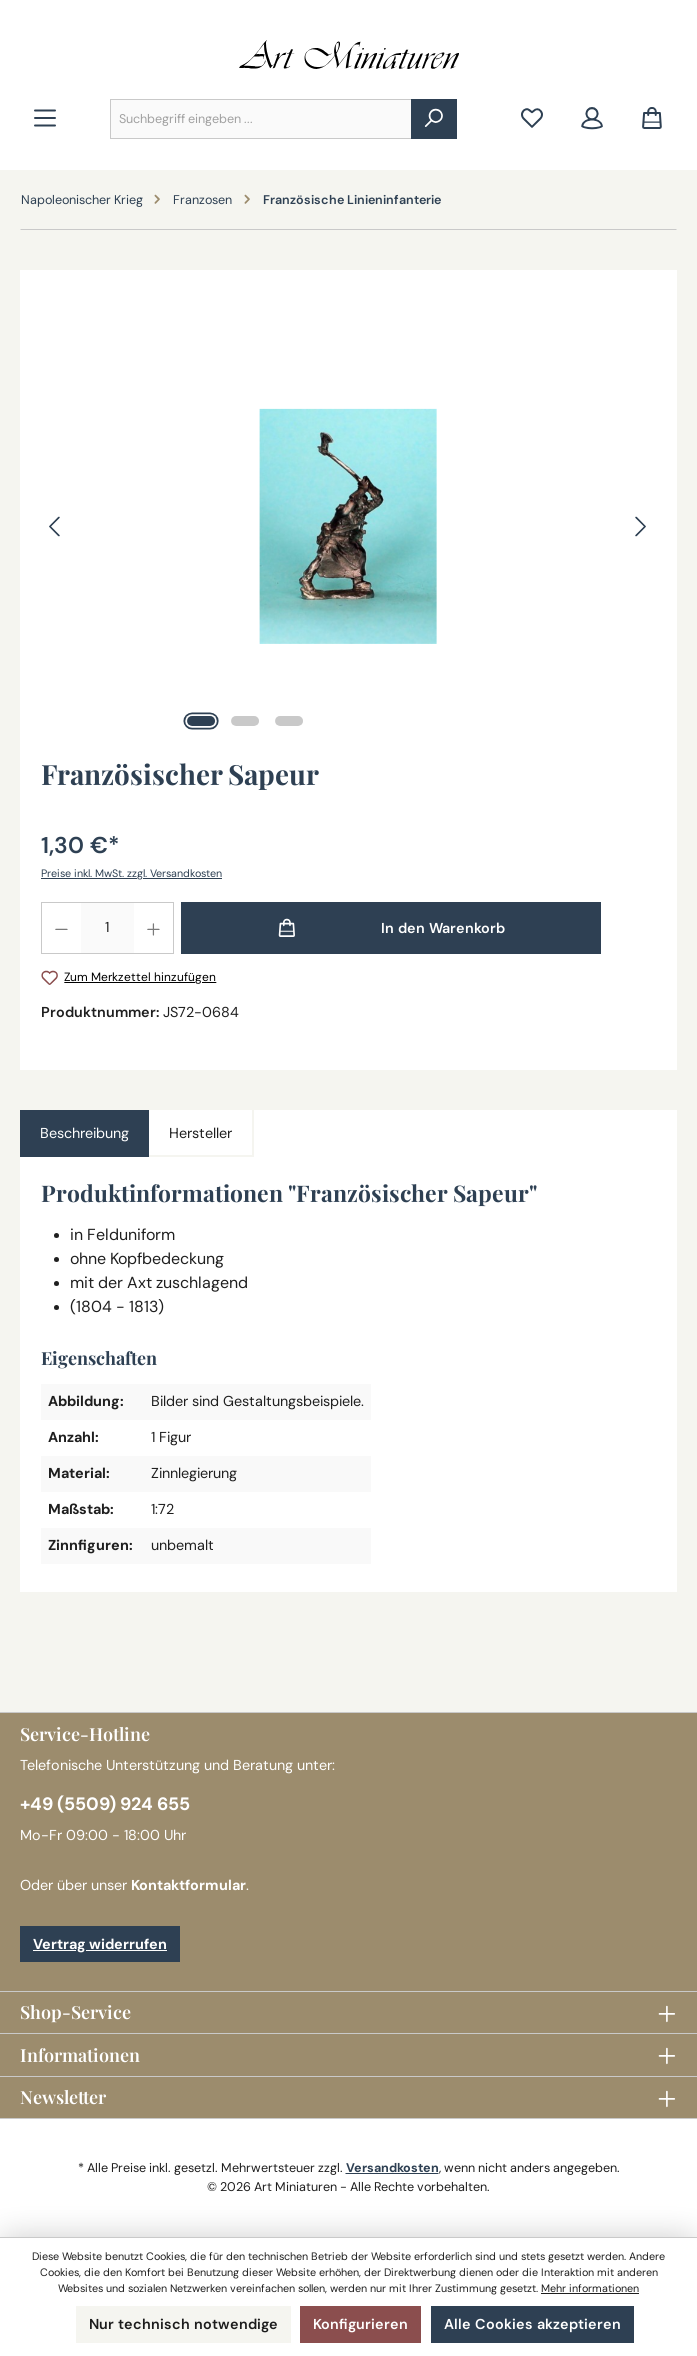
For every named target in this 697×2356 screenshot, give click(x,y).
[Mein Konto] (592, 119)
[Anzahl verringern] (61, 928)
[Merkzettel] (532, 119)
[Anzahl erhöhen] (154, 928)
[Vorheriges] (56, 526)
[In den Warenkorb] (391, 928)
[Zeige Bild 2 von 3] (245, 721)
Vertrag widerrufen (100, 1944)
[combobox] (261, 119)
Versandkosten (392, 2168)
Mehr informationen (590, 2288)
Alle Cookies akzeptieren (532, 2324)
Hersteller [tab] (200, 1133)
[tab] (84, 1134)
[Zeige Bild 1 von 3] (201, 721)
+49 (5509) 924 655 (105, 1804)
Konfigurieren (360, 2324)
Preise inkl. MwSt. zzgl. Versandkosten (131, 873)
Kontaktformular (188, 1885)
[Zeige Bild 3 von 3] (289, 721)
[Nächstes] (640, 526)
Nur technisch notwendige (183, 2324)
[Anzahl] (107, 928)
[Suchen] (434, 119)
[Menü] (45, 119)
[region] (348, 526)
